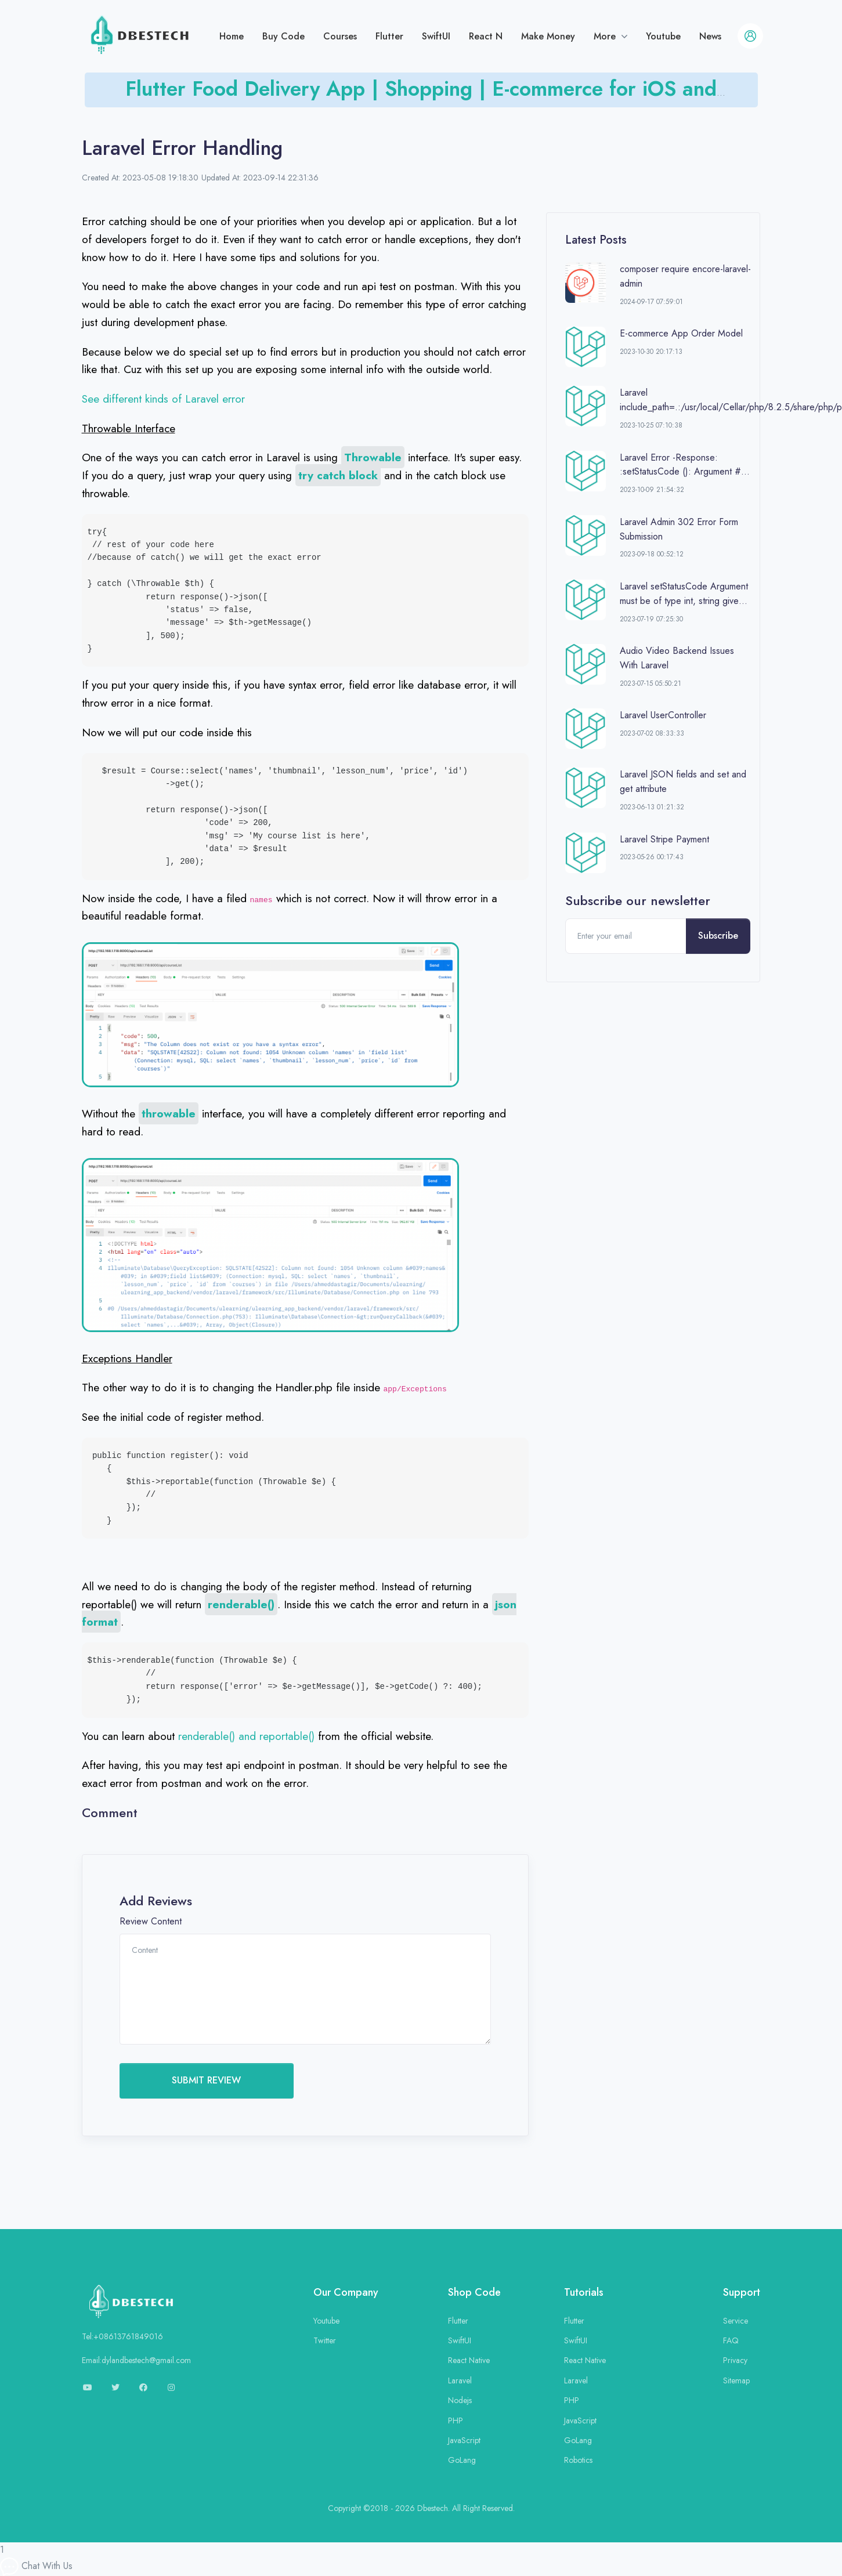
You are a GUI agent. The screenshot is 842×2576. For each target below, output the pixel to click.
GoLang (462, 2460)
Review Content (151, 1921)
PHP (455, 2420)
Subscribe (718, 935)
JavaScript (464, 2440)
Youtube (663, 36)
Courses (340, 36)
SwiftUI (436, 36)
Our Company (345, 2292)
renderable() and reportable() (246, 1736)
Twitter (324, 2340)
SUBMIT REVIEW (206, 2080)
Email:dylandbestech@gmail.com (136, 2360)
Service (735, 2321)
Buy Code (283, 36)
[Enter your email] (626, 935)
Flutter (389, 36)
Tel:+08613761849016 (122, 2336)
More (606, 36)
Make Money (548, 36)
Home (231, 36)
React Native (469, 2360)
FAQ (731, 2340)
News (710, 36)
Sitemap (736, 2380)
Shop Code (474, 2292)
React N (486, 36)
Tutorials (584, 2292)
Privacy (735, 2360)
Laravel (460, 2380)
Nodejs (460, 2400)
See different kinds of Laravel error (163, 398)
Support (741, 2292)
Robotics (578, 2460)
